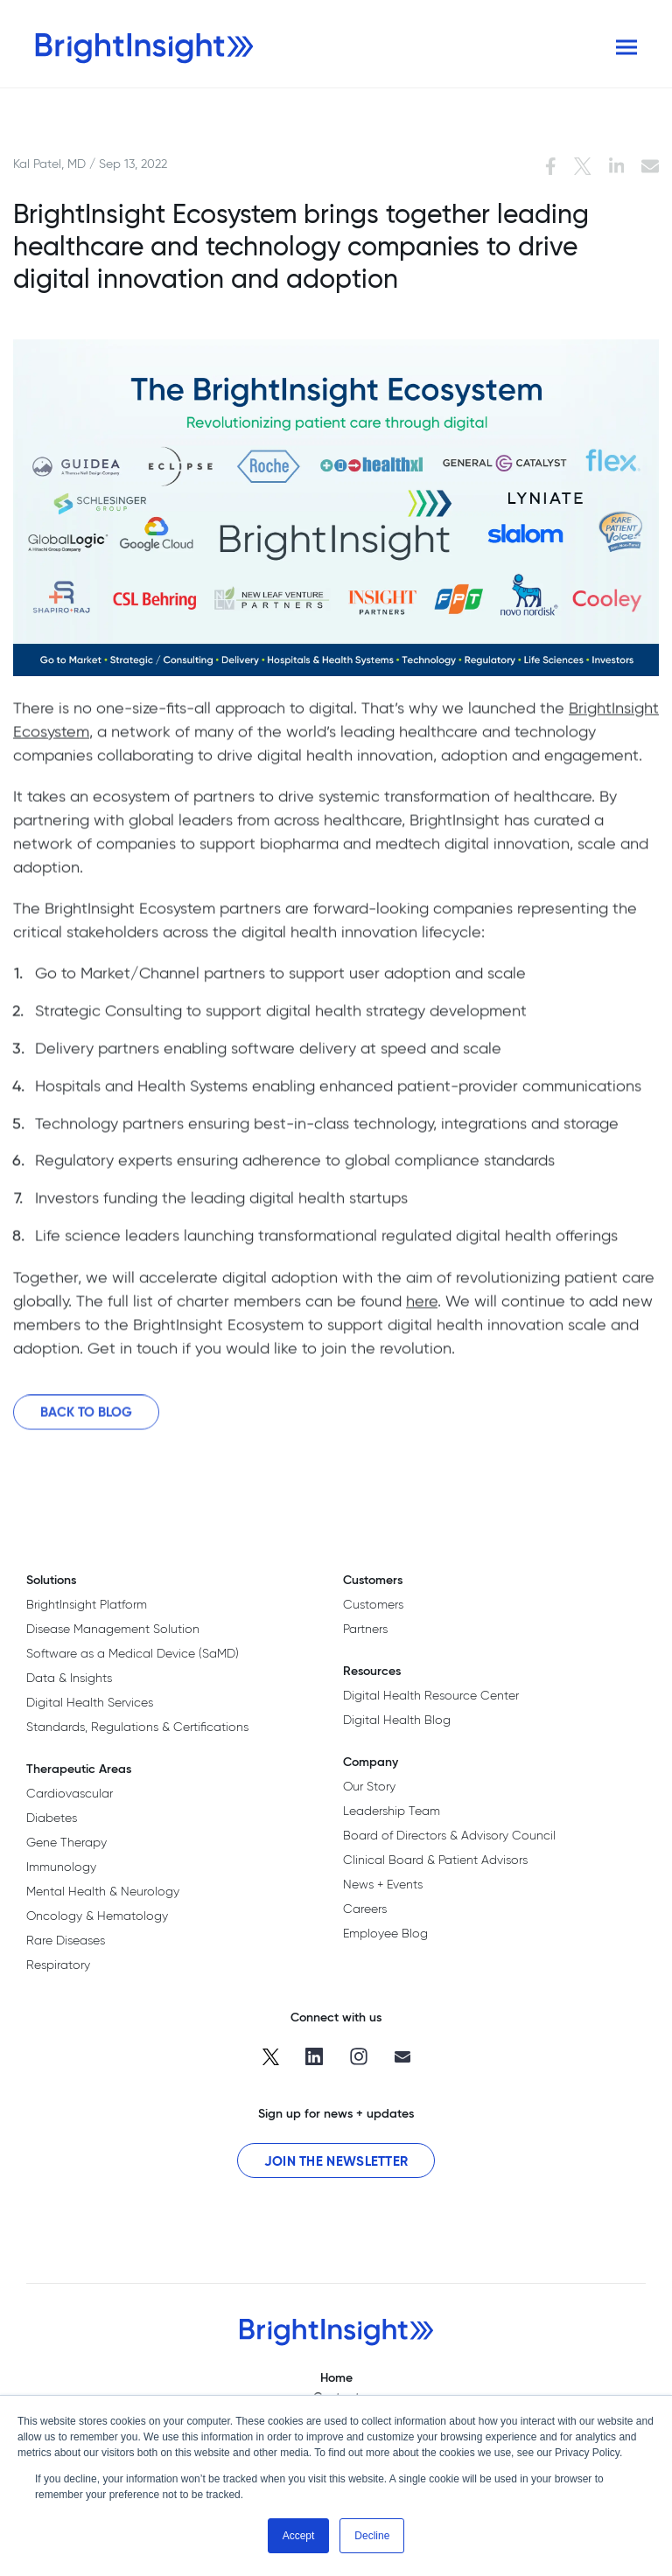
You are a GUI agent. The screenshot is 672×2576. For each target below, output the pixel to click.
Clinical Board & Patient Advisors (435, 1860)
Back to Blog (86, 1417)
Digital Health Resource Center (431, 1695)
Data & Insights (69, 1678)
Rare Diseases (65, 1940)
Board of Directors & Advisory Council (449, 1835)
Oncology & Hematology (97, 1916)
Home (336, 2377)
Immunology (61, 1867)
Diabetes (51, 1818)
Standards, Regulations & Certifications (137, 1727)
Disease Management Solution (113, 1629)
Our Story (369, 1786)
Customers (373, 1604)
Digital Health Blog (397, 1720)
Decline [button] (371, 2536)
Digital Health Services (89, 1702)
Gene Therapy (66, 1842)
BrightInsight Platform (86, 1604)
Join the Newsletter (336, 2161)
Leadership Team (391, 1811)
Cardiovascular (69, 1793)
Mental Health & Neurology (102, 1891)
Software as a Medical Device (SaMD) (132, 1653)
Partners (365, 1629)
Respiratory (58, 1965)
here (422, 1306)
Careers (365, 1909)
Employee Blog (385, 1933)
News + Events (383, 1884)
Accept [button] (299, 2536)
